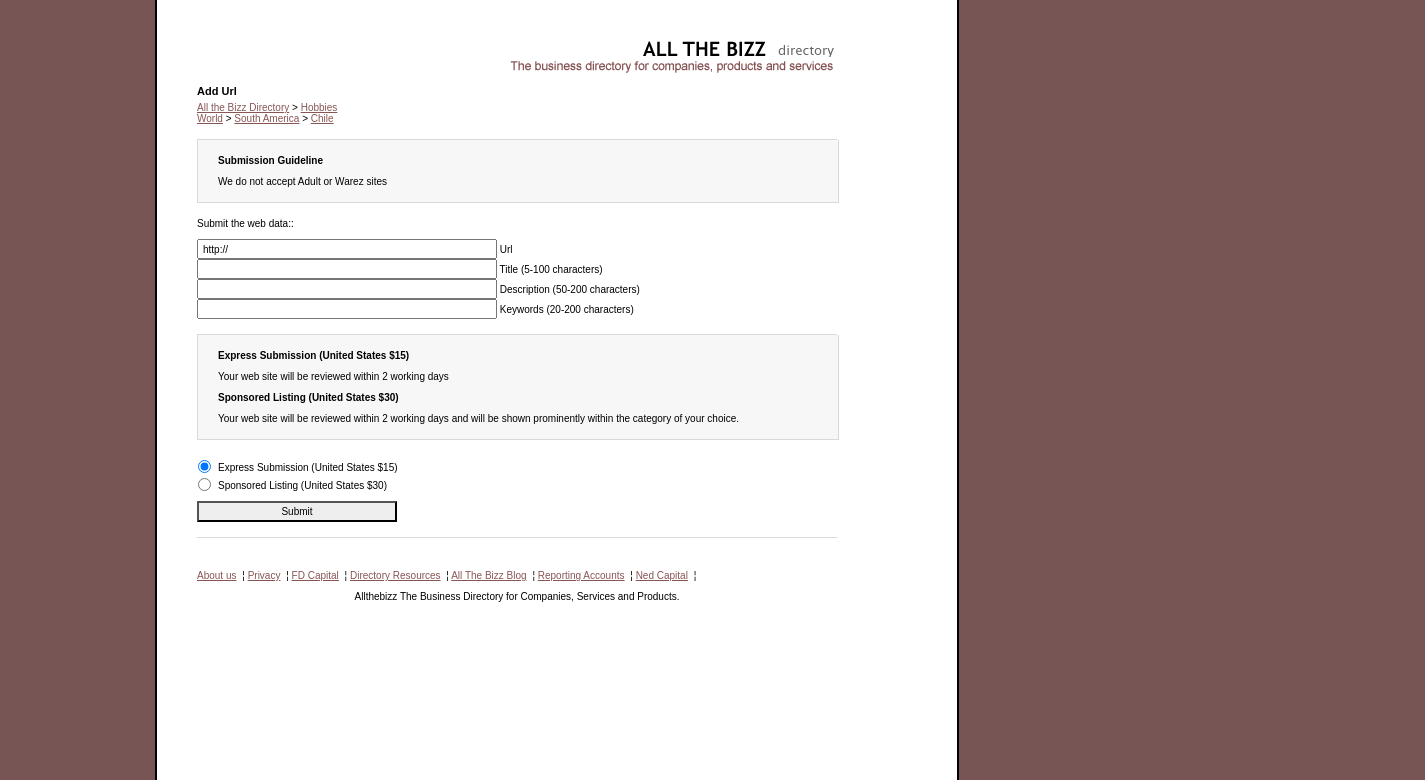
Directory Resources (395, 575)
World (210, 118)
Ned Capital (662, 575)
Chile (322, 118)
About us (216, 575)
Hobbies (215, 45)
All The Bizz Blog (488, 575)
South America (266, 118)
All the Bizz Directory (243, 107)
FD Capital (315, 575)
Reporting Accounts (581, 575)
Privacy (264, 575)
